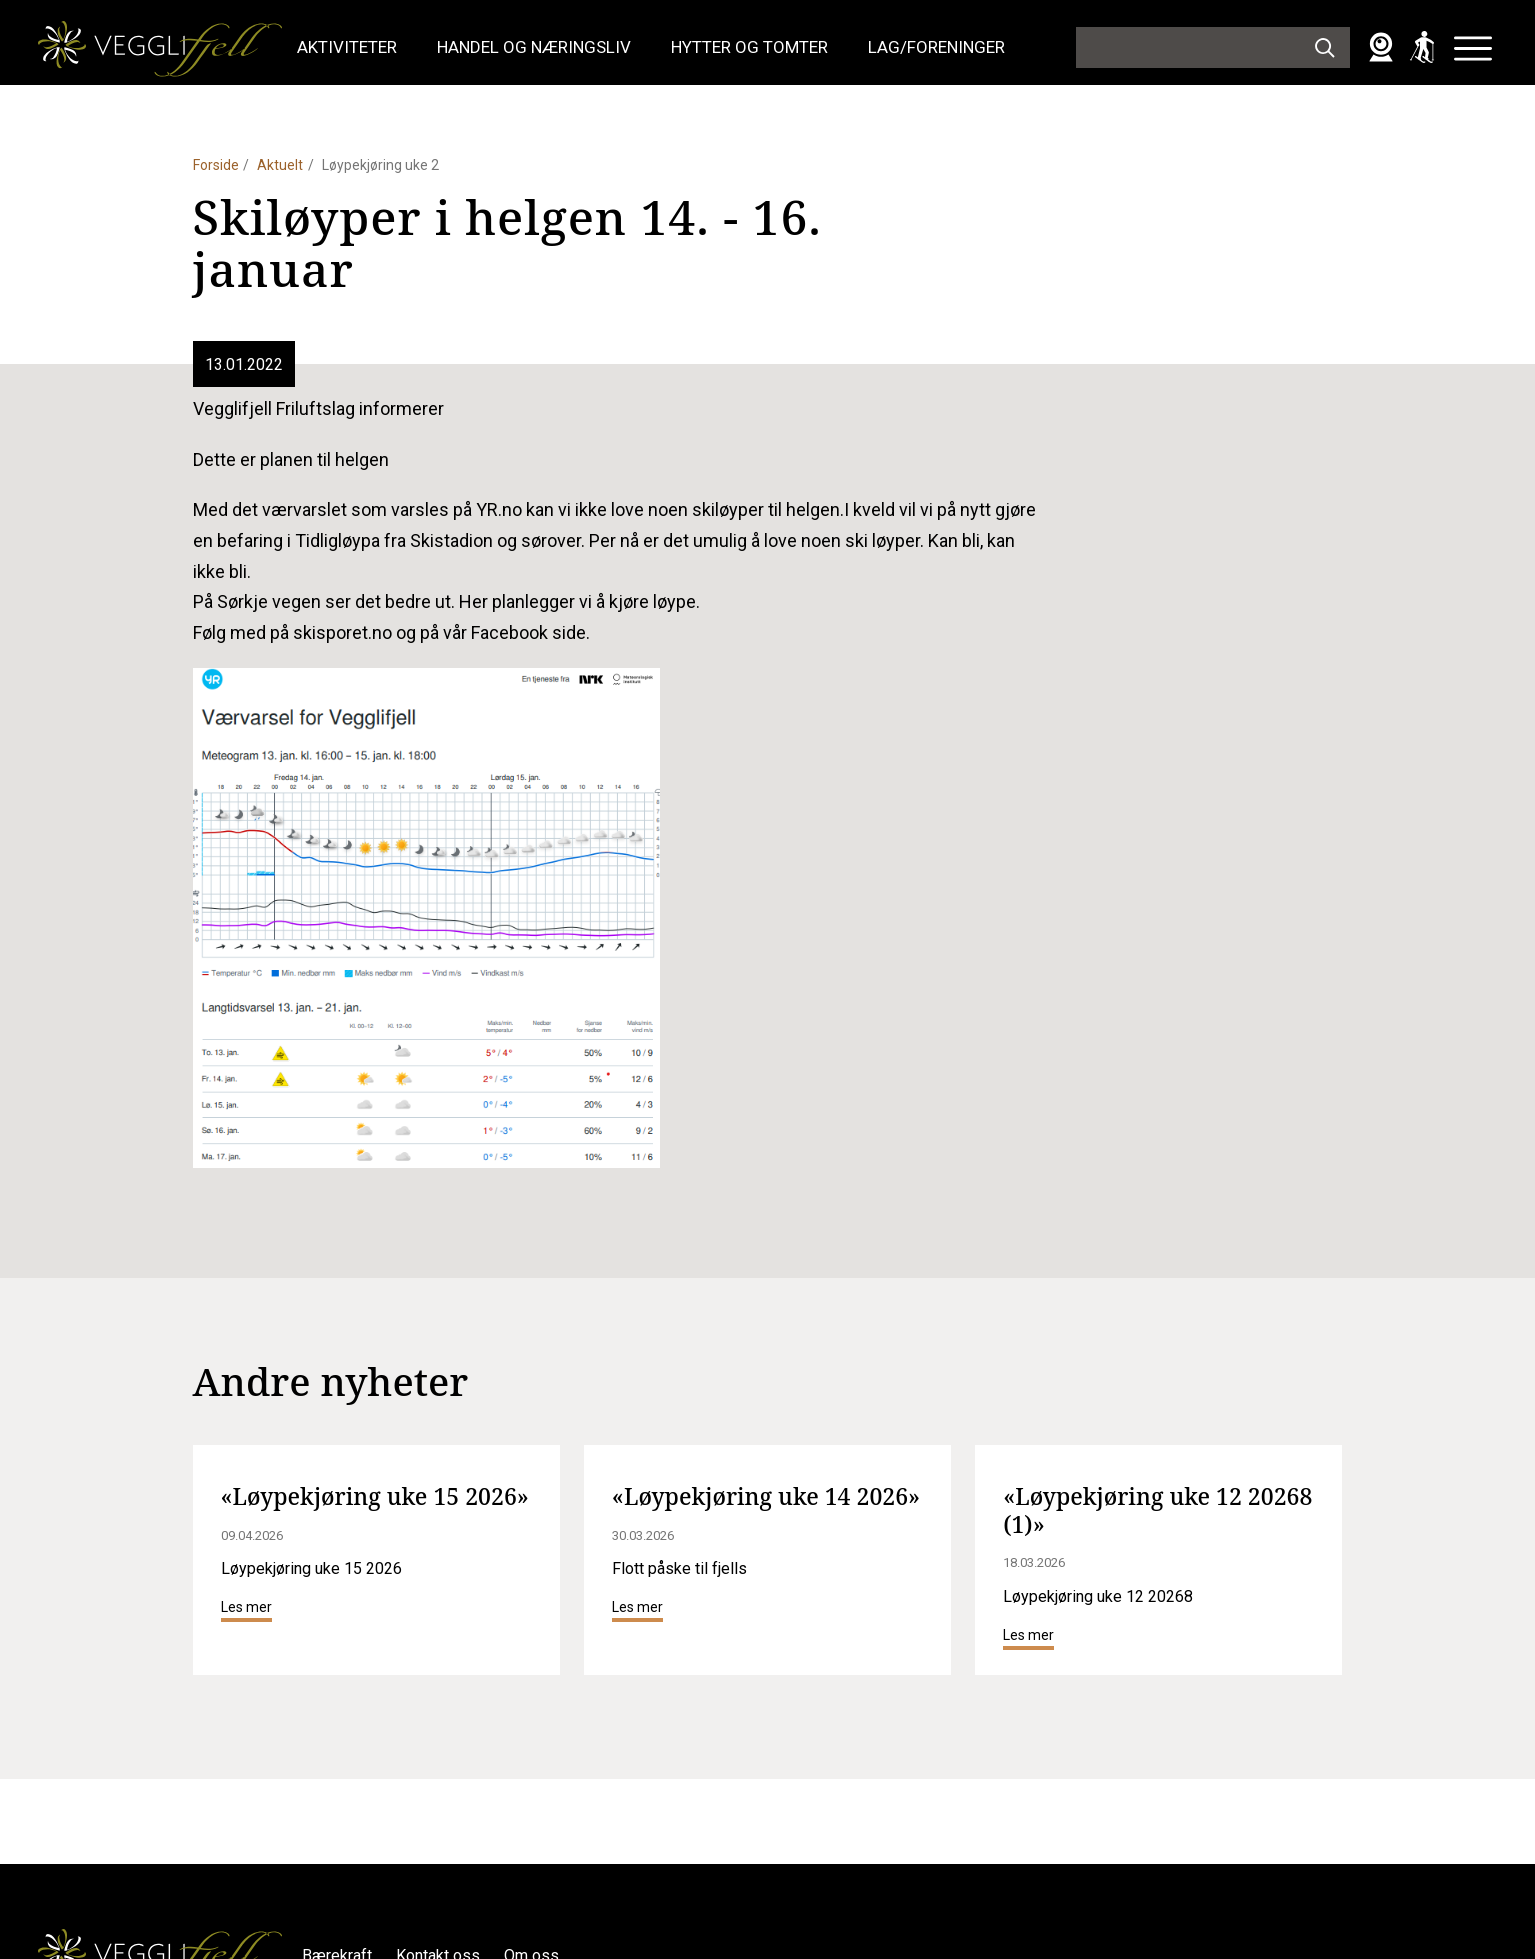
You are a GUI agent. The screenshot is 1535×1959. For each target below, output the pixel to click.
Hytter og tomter (749, 47)
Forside (216, 165)
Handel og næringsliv (534, 47)
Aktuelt (280, 165)
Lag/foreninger (936, 47)
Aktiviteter (347, 47)
